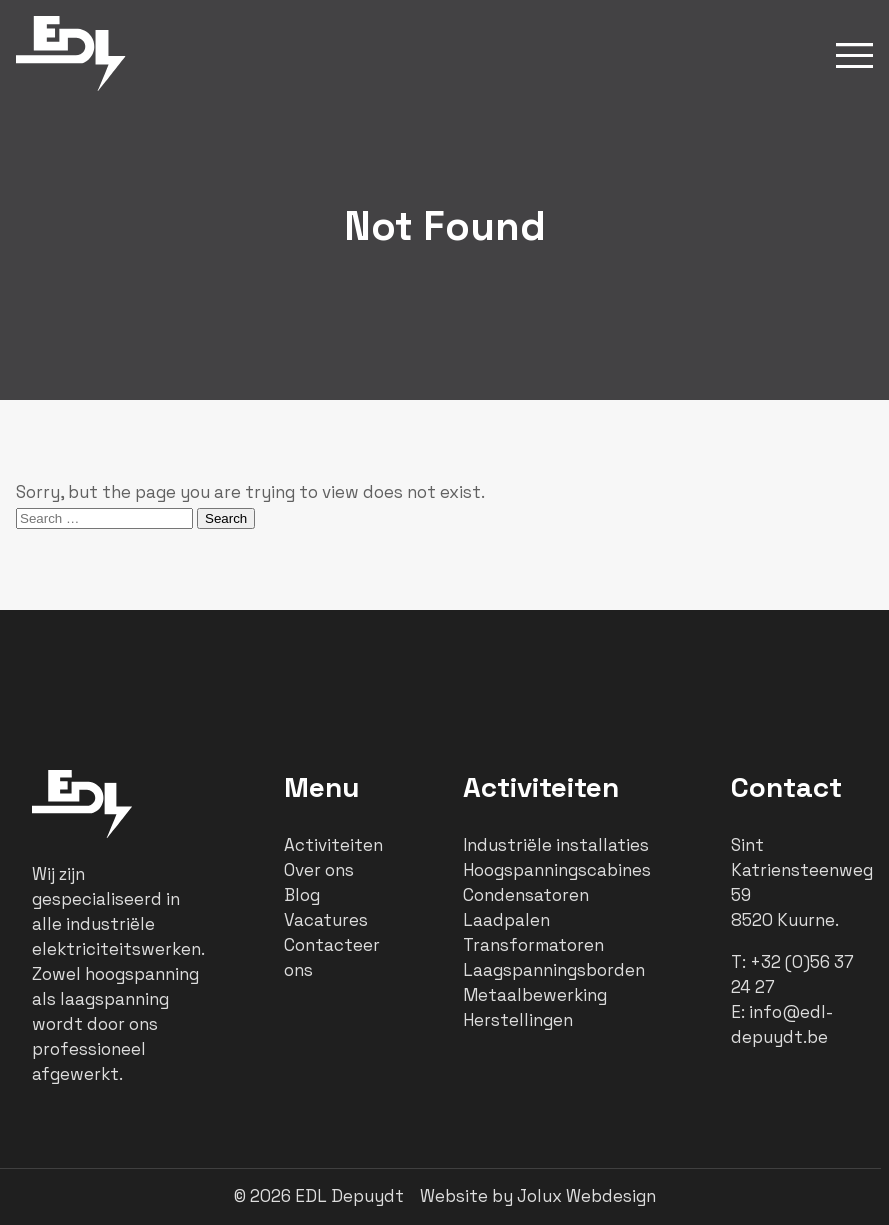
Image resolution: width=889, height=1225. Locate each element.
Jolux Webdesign (586, 1196)
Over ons (319, 870)
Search (226, 518)
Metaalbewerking (535, 995)
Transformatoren (533, 945)
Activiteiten (333, 845)
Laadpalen (506, 920)
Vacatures (326, 920)
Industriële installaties (556, 845)
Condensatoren (526, 895)
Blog (302, 895)
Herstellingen (518, 1020)
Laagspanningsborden (554, 970)
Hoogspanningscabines (557, 870)
